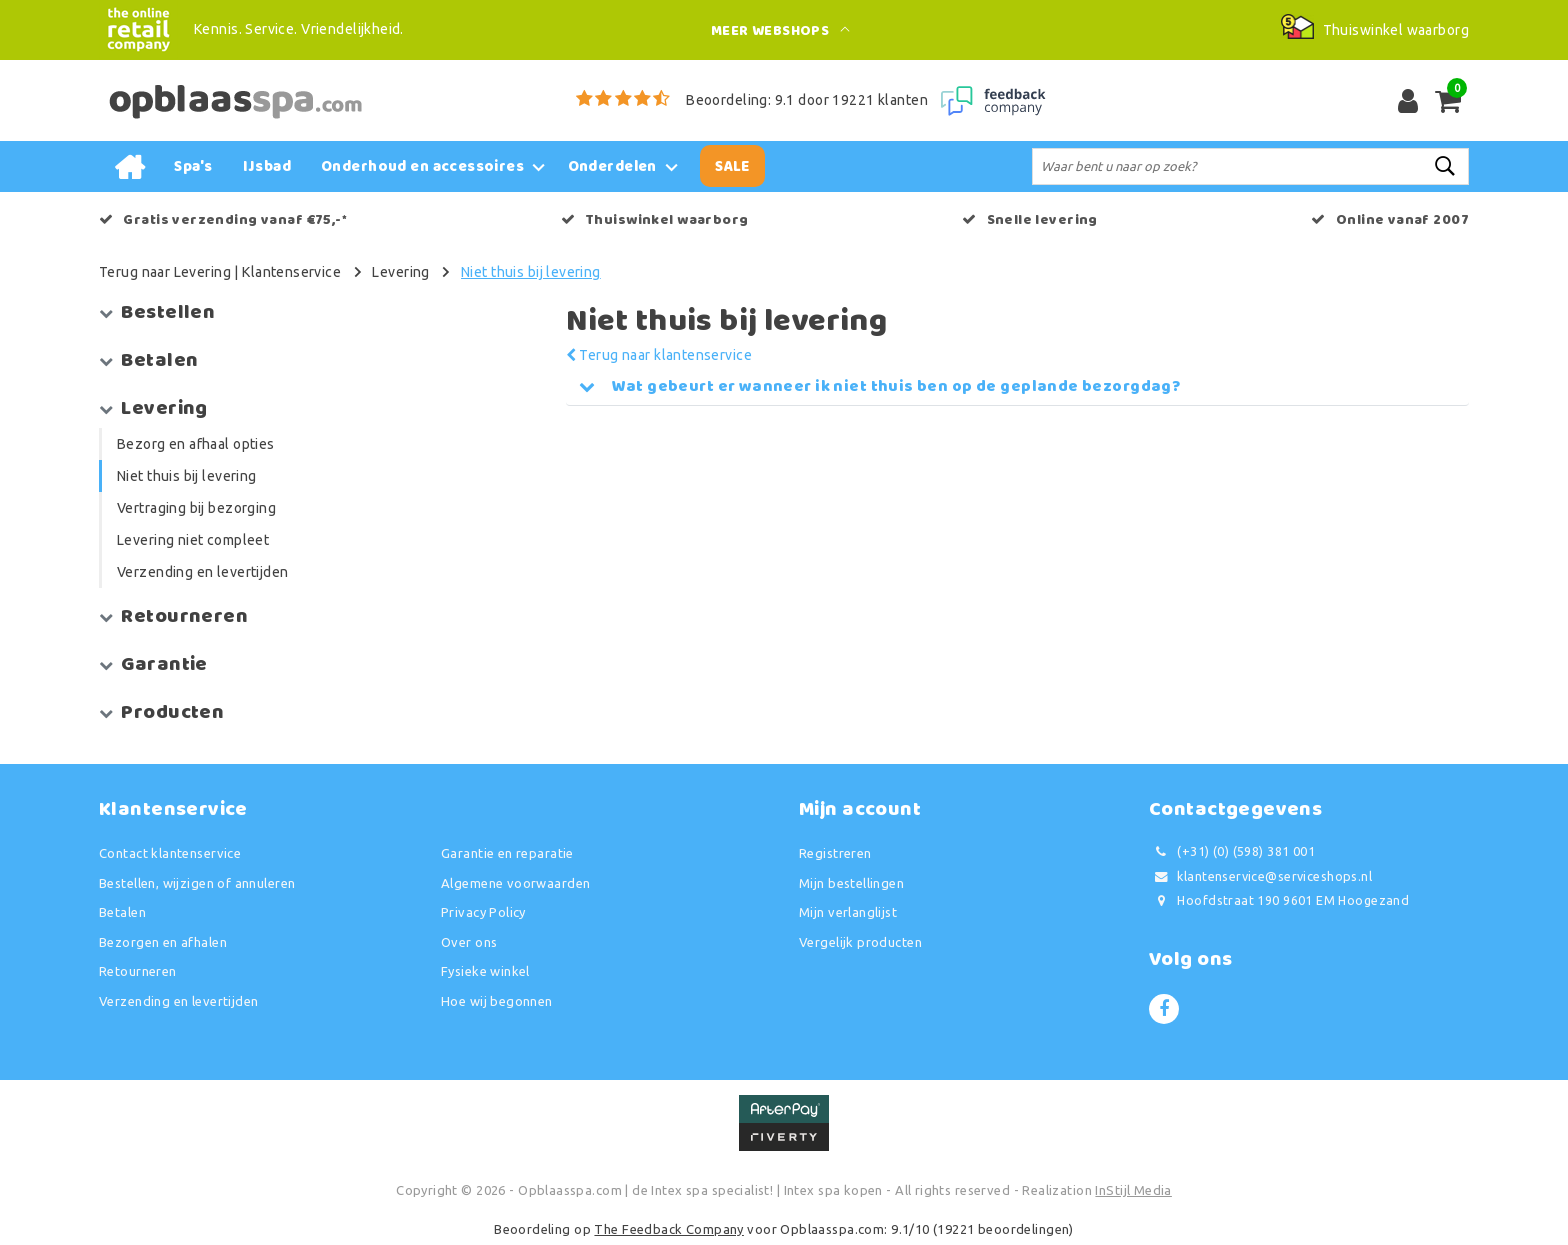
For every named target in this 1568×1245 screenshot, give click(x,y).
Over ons (469, 942)
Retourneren (138, 971)
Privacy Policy (483, 912)
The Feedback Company (668, 1229)
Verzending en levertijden (179, 1001)
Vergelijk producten (860, 942)
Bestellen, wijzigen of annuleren (197, 883)
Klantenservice (291, 272)
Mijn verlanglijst (848, 912)
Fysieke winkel (485, 971)
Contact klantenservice (170, 853)
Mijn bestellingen (851, 883)
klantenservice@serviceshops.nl (1260, 876)
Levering (400, 272)
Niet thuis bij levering (531, 272)
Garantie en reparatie (507, 853)
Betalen (122, 912)
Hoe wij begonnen (497, 1001)
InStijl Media (1133, 1190)
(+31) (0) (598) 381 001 (1232, 851)
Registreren (835, 853)
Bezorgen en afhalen (163, 942)
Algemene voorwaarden (515, 883)
